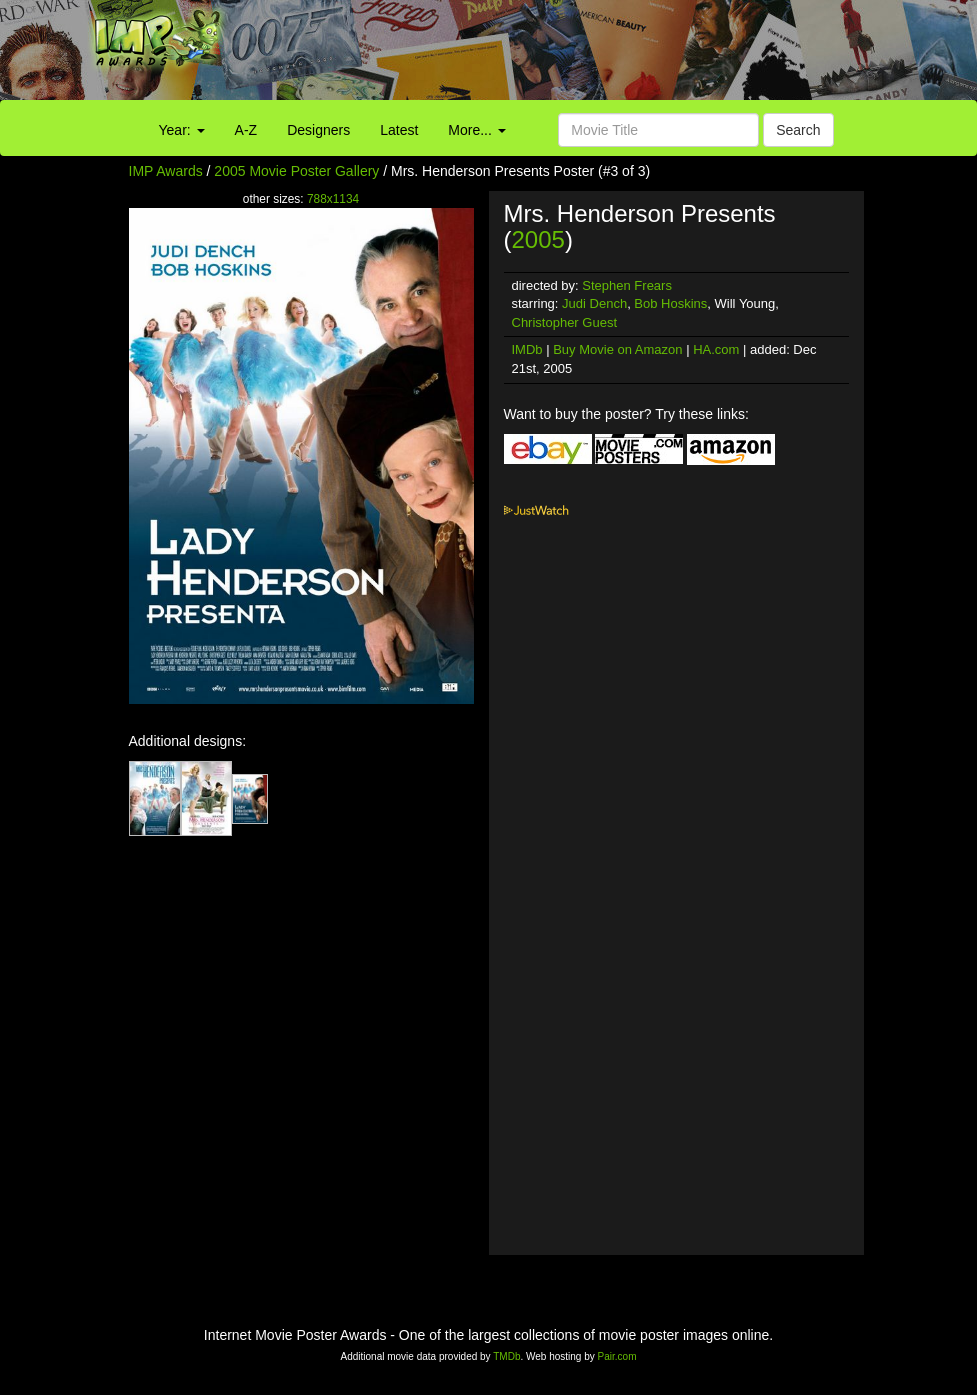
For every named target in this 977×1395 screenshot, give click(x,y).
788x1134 (333, 199)
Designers (318, 130)
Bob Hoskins (670, 303)
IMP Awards (166, 171)
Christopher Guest (565, 322)
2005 (538, 239)
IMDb (527, 349)
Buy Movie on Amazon (617, 349)
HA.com (716, 349)
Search (798, 130)
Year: (182, 130)
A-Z (246, 130)
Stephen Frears (627, 285)
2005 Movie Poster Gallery (296, 171)
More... (476, 130)
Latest (399, 130)
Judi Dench (594, 303)
